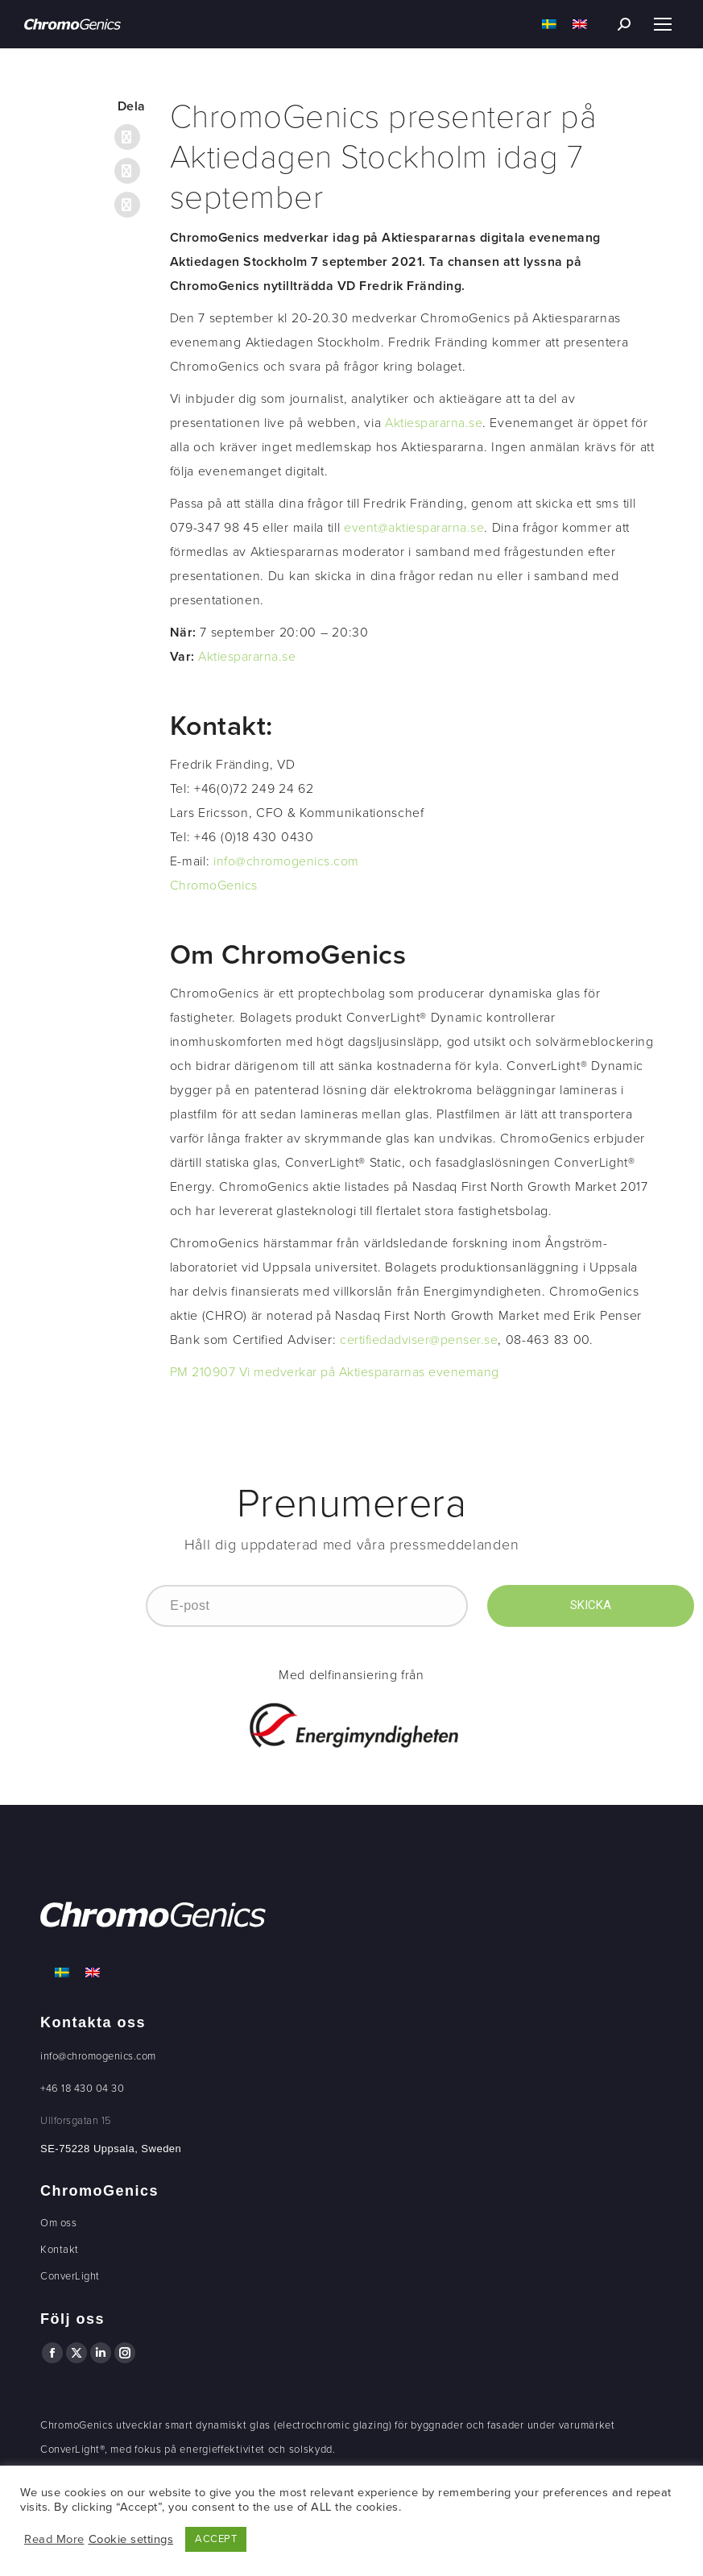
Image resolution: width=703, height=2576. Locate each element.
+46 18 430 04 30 (82, 2088)
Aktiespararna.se (433, 423)
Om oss (58, 2223)
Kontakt (59, 2249)
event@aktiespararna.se (414, 528)
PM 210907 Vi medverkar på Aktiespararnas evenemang (334, 1372)
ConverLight (70, 2276)
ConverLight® (72, 2449)
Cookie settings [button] (131, 2539)
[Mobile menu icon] (663, 24)
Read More (54, 2539)
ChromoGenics (214, 885)
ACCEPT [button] (216, 2538)
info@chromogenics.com (286, 861)
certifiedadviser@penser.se (419, 1340)
